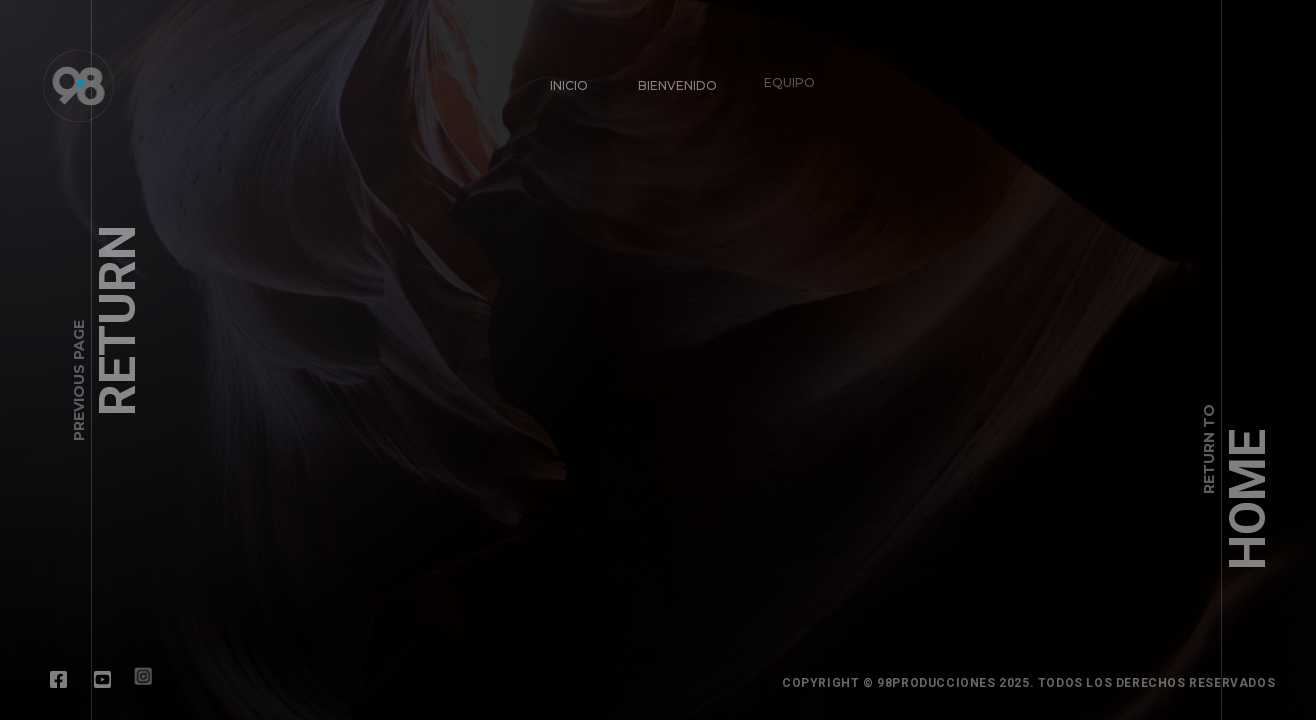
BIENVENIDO (674, 82)
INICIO (569, 85)
